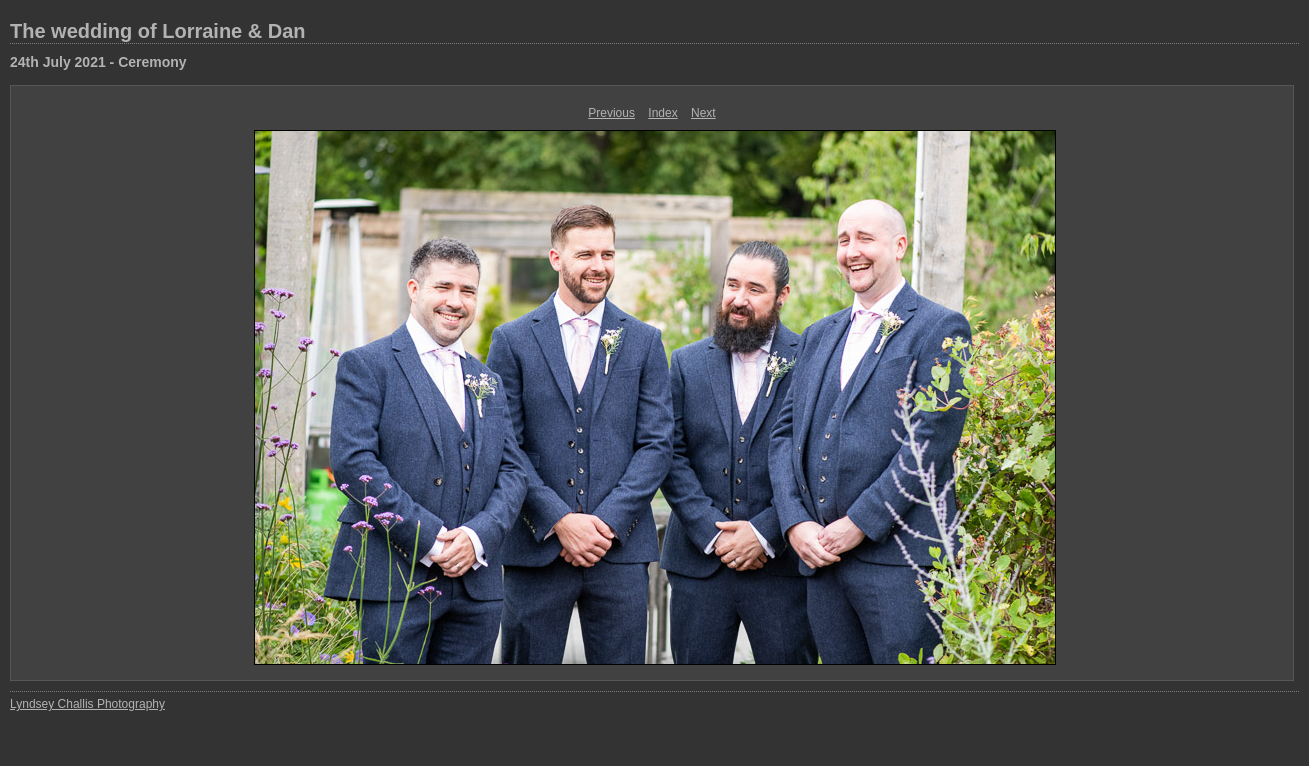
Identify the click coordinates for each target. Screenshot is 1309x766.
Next (703, 113)
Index (662, 113)
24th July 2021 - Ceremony (98, 62)
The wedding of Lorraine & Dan (158, 31)
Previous (611, 113)
